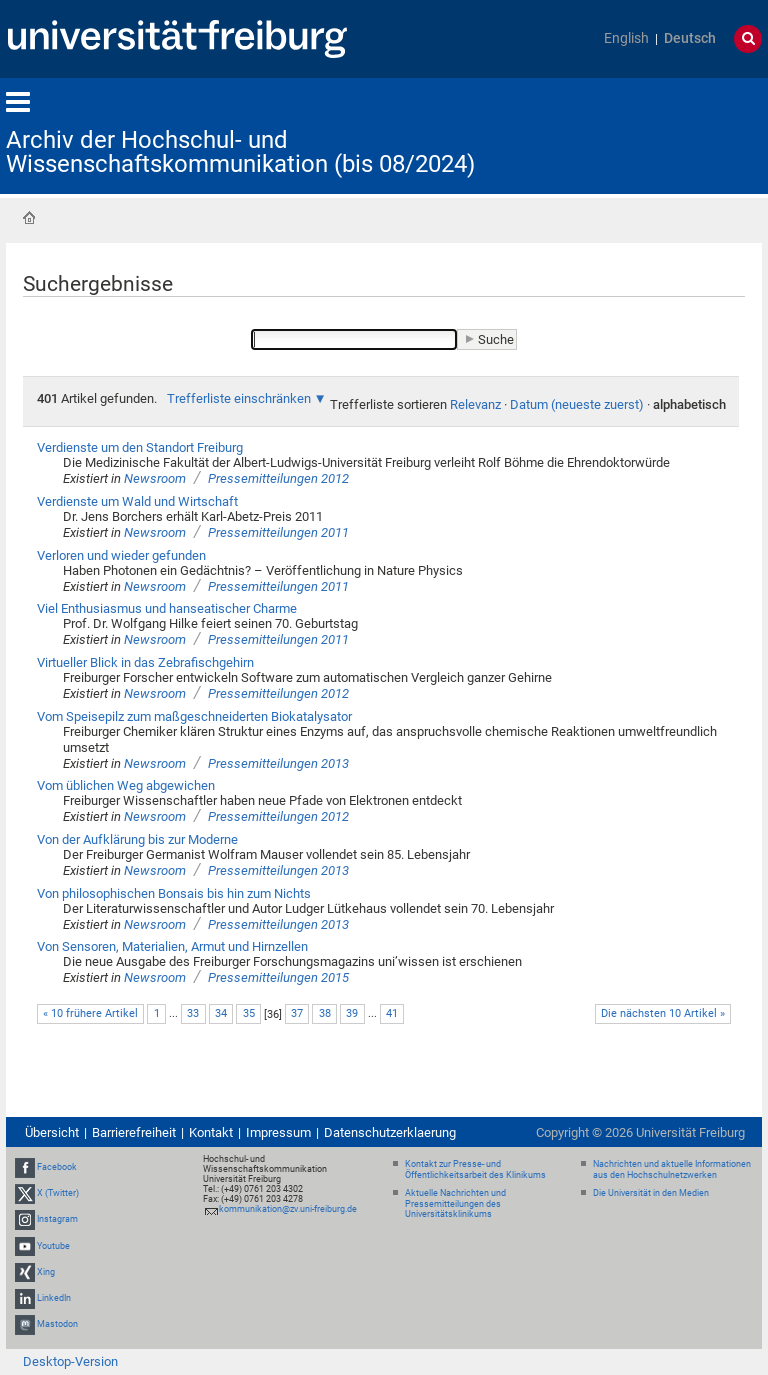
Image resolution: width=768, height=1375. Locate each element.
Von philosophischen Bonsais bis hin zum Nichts (174, 893)
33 (193, 1013)
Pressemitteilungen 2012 (278, 478)
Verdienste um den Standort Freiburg (140, 447)
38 (325, 1013)
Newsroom (155, 478)
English (626, 38)
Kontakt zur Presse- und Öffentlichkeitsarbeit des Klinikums (475, 1169)
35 (249, 1013)
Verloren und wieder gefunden (121, 555)
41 (392, 1013)
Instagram (57, 1220)
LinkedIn (54, 1298)
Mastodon (57, 1324)
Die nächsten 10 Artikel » (663, 1013)
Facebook (57, 1167)
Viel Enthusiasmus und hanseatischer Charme (167, 608)
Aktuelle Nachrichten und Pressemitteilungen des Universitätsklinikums (455, 1204)
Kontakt (211, 1132)
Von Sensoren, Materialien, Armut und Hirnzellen (172, 946)
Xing (46, 1272)
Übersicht (52, 1132)
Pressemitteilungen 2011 (278, 532)
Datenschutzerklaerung (390, 1132)
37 (297, 1013)
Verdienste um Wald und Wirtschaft (137, 501)
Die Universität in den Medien (651, 1193)
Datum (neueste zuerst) (577, 404)
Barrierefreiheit (134, 1132)
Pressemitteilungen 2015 (278, 977)
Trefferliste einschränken (239, 398)
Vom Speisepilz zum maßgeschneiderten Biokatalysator (194, 716)
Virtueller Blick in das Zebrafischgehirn (145, 662)
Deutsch (690, 38)
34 (221, 1013)
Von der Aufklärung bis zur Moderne (137, 839)
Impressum (278, 1132)
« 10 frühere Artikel (90, 1013)
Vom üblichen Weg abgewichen (126, 785)
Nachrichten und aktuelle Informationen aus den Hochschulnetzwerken (672, 1169)
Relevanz (475, 404)
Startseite (29, 218)
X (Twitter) (58, 1193)
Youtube (53, 1246)
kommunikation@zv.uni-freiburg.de (288, 1209)
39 (352, 1013)
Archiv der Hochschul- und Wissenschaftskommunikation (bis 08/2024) (240, 152)
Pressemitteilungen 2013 (278, 763)
